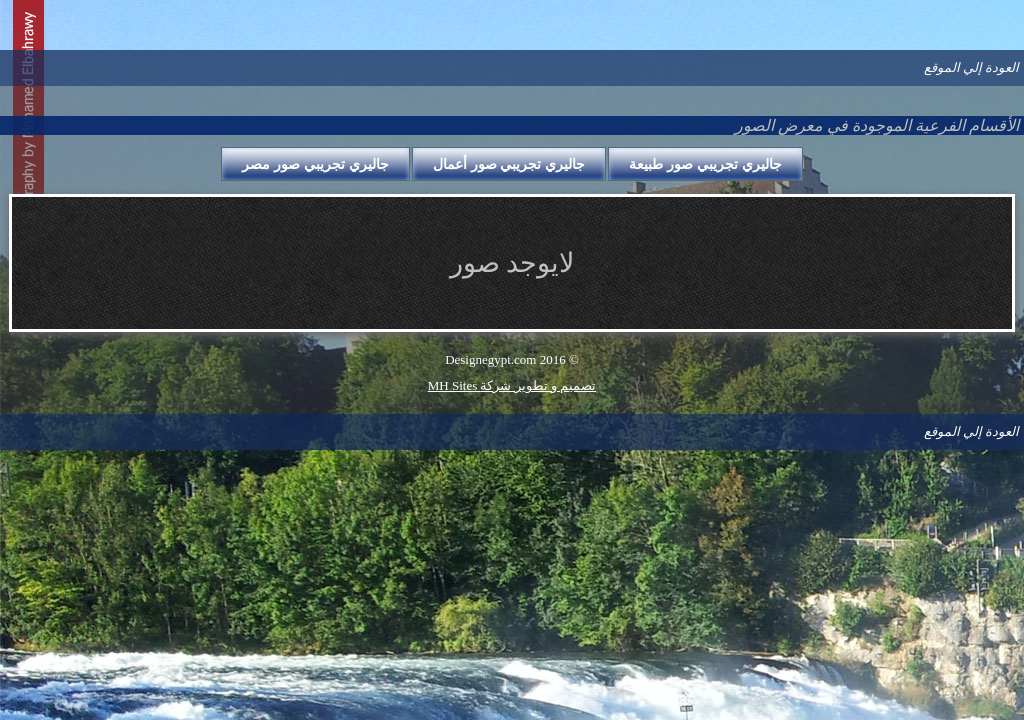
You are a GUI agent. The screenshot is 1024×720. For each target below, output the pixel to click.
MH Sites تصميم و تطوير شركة (512, 385)
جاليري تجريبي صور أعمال (509, 164)
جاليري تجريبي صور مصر (315, 164)
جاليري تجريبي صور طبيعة (705, 164)
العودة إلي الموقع (972, 67)
